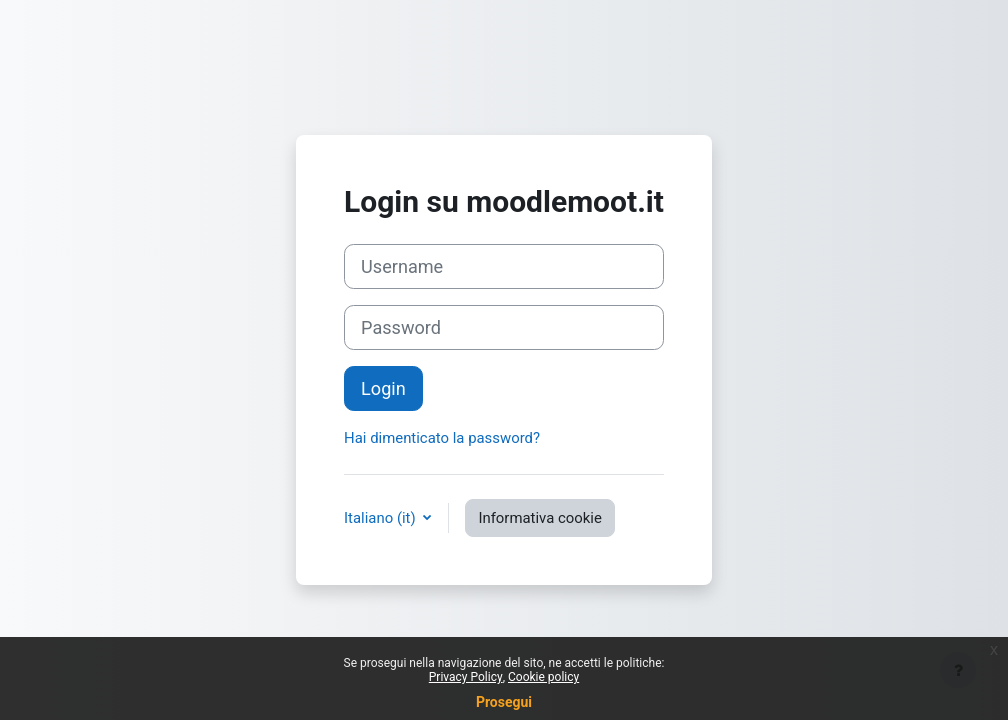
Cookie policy (543, 677)
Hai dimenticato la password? (442, 438)
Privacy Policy (466, 677)
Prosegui (504, 702)
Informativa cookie (540, 518)
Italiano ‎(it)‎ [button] (381, 518)
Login (383, 388)
